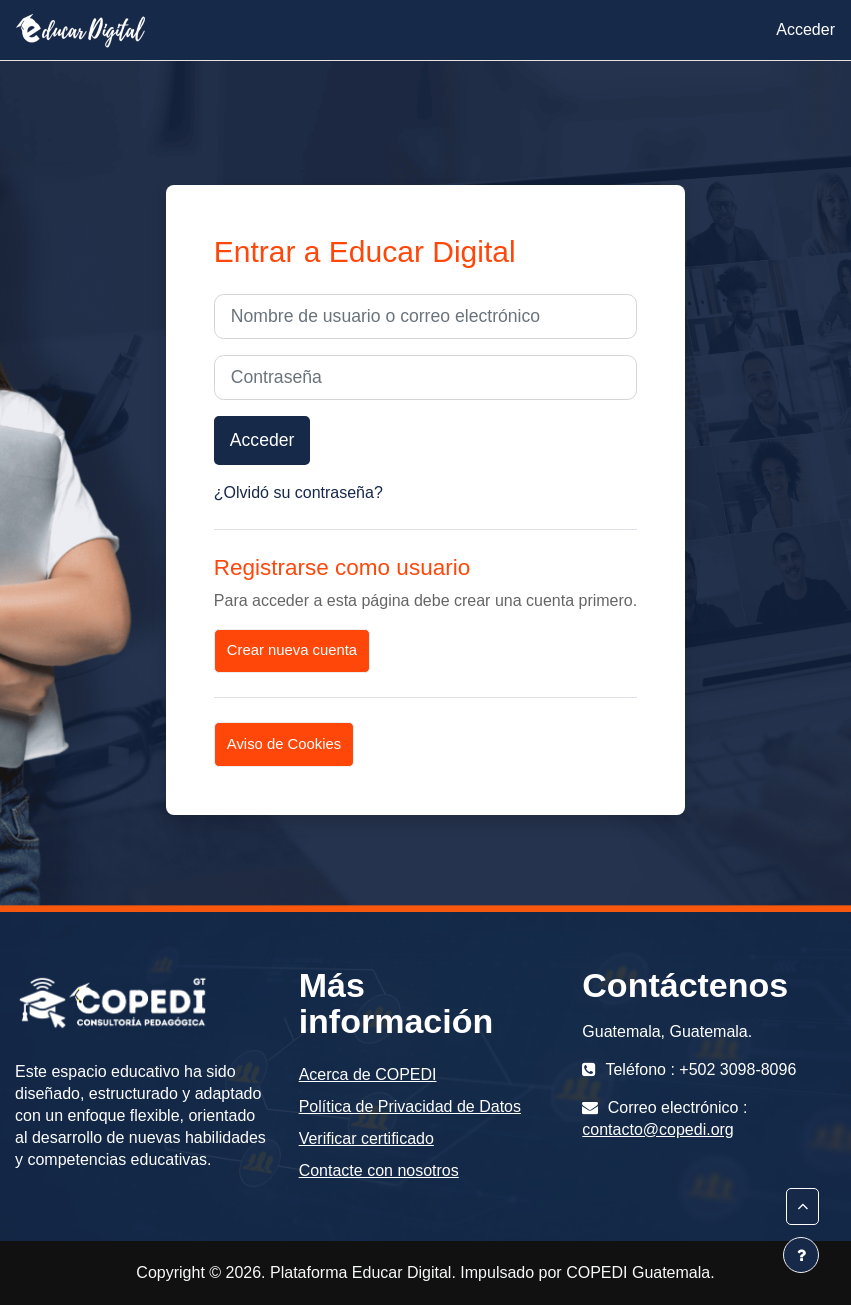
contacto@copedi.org (657, 1129)
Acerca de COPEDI (368, 1074)
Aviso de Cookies (284, 744)
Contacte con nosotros (379, 1170)
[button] (802, 1206)
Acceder (805, 29)
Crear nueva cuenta (292, 650)
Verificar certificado (366, 1138)
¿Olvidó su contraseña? (298, 492)
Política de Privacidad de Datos (410, 1106)
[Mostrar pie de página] (801, 1255)
